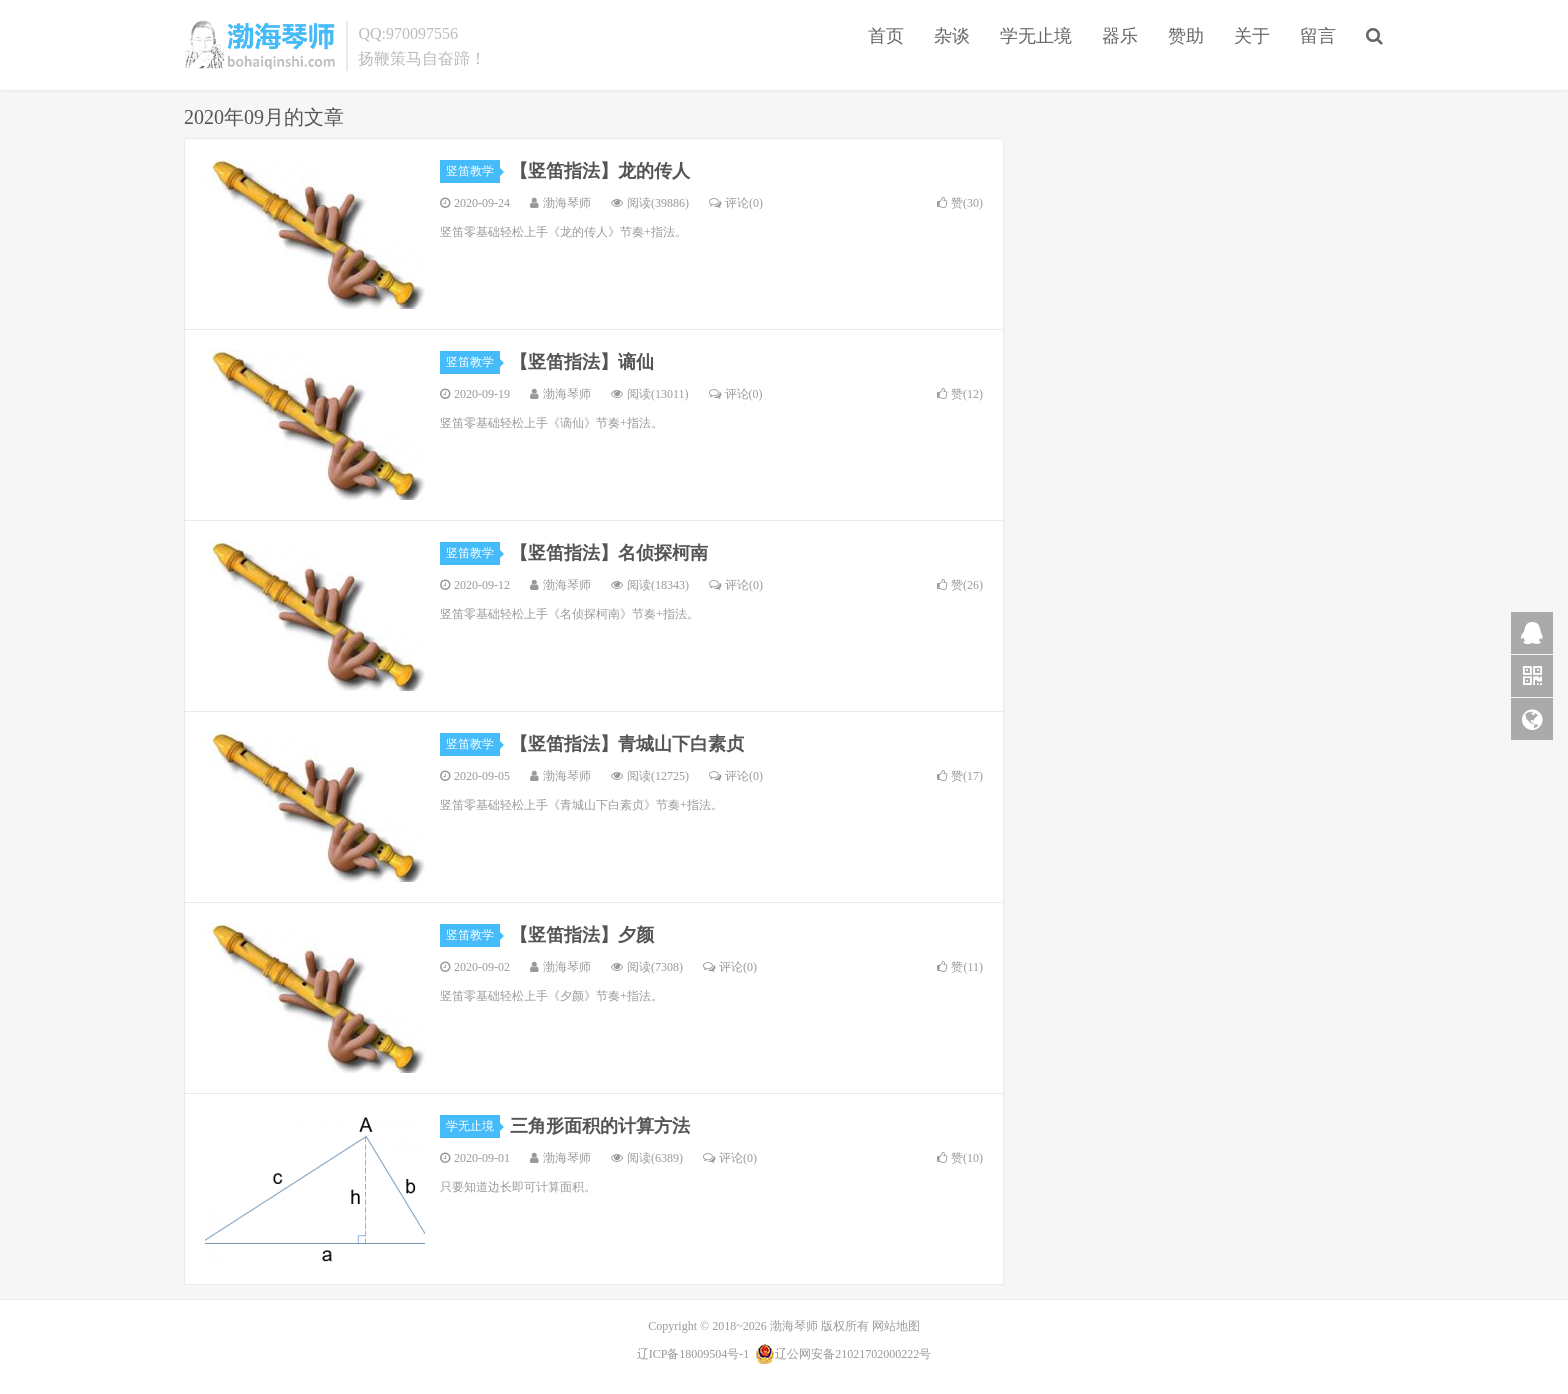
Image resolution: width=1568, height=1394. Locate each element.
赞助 (1186, 36)
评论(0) (736, 203)
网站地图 (896, 1326)
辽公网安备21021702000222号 (843, 1354)
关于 (1252, 36)
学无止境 (1036, 36)
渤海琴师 (260, 45)
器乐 (1120, 36)
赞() (960, 203)
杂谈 (952, 36)
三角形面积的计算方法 (600, 1126)
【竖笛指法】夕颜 (582, 935)
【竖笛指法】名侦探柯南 (609, 553)
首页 (886, 36)
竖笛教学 (473, 171)
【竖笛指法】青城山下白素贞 (627, 744)
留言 (1318, 36)
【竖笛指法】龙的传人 (600, 171)
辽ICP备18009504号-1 (693, 1354)
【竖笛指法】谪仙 (582, 362)
